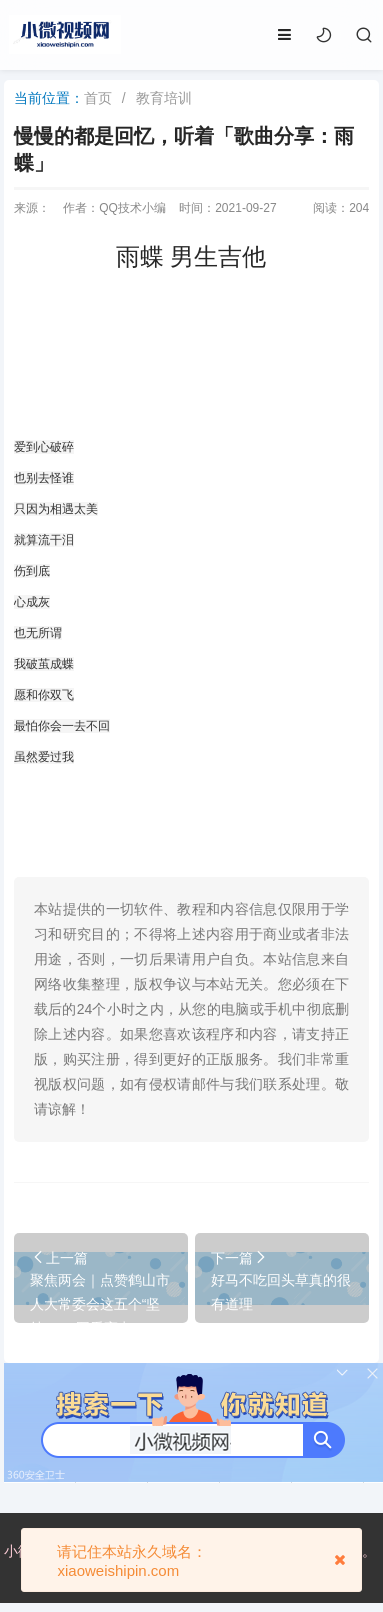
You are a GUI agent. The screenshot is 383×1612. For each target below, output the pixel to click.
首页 (98, 98)
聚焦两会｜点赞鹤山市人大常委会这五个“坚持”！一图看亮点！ (100, 1304)
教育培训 (164, 98)
